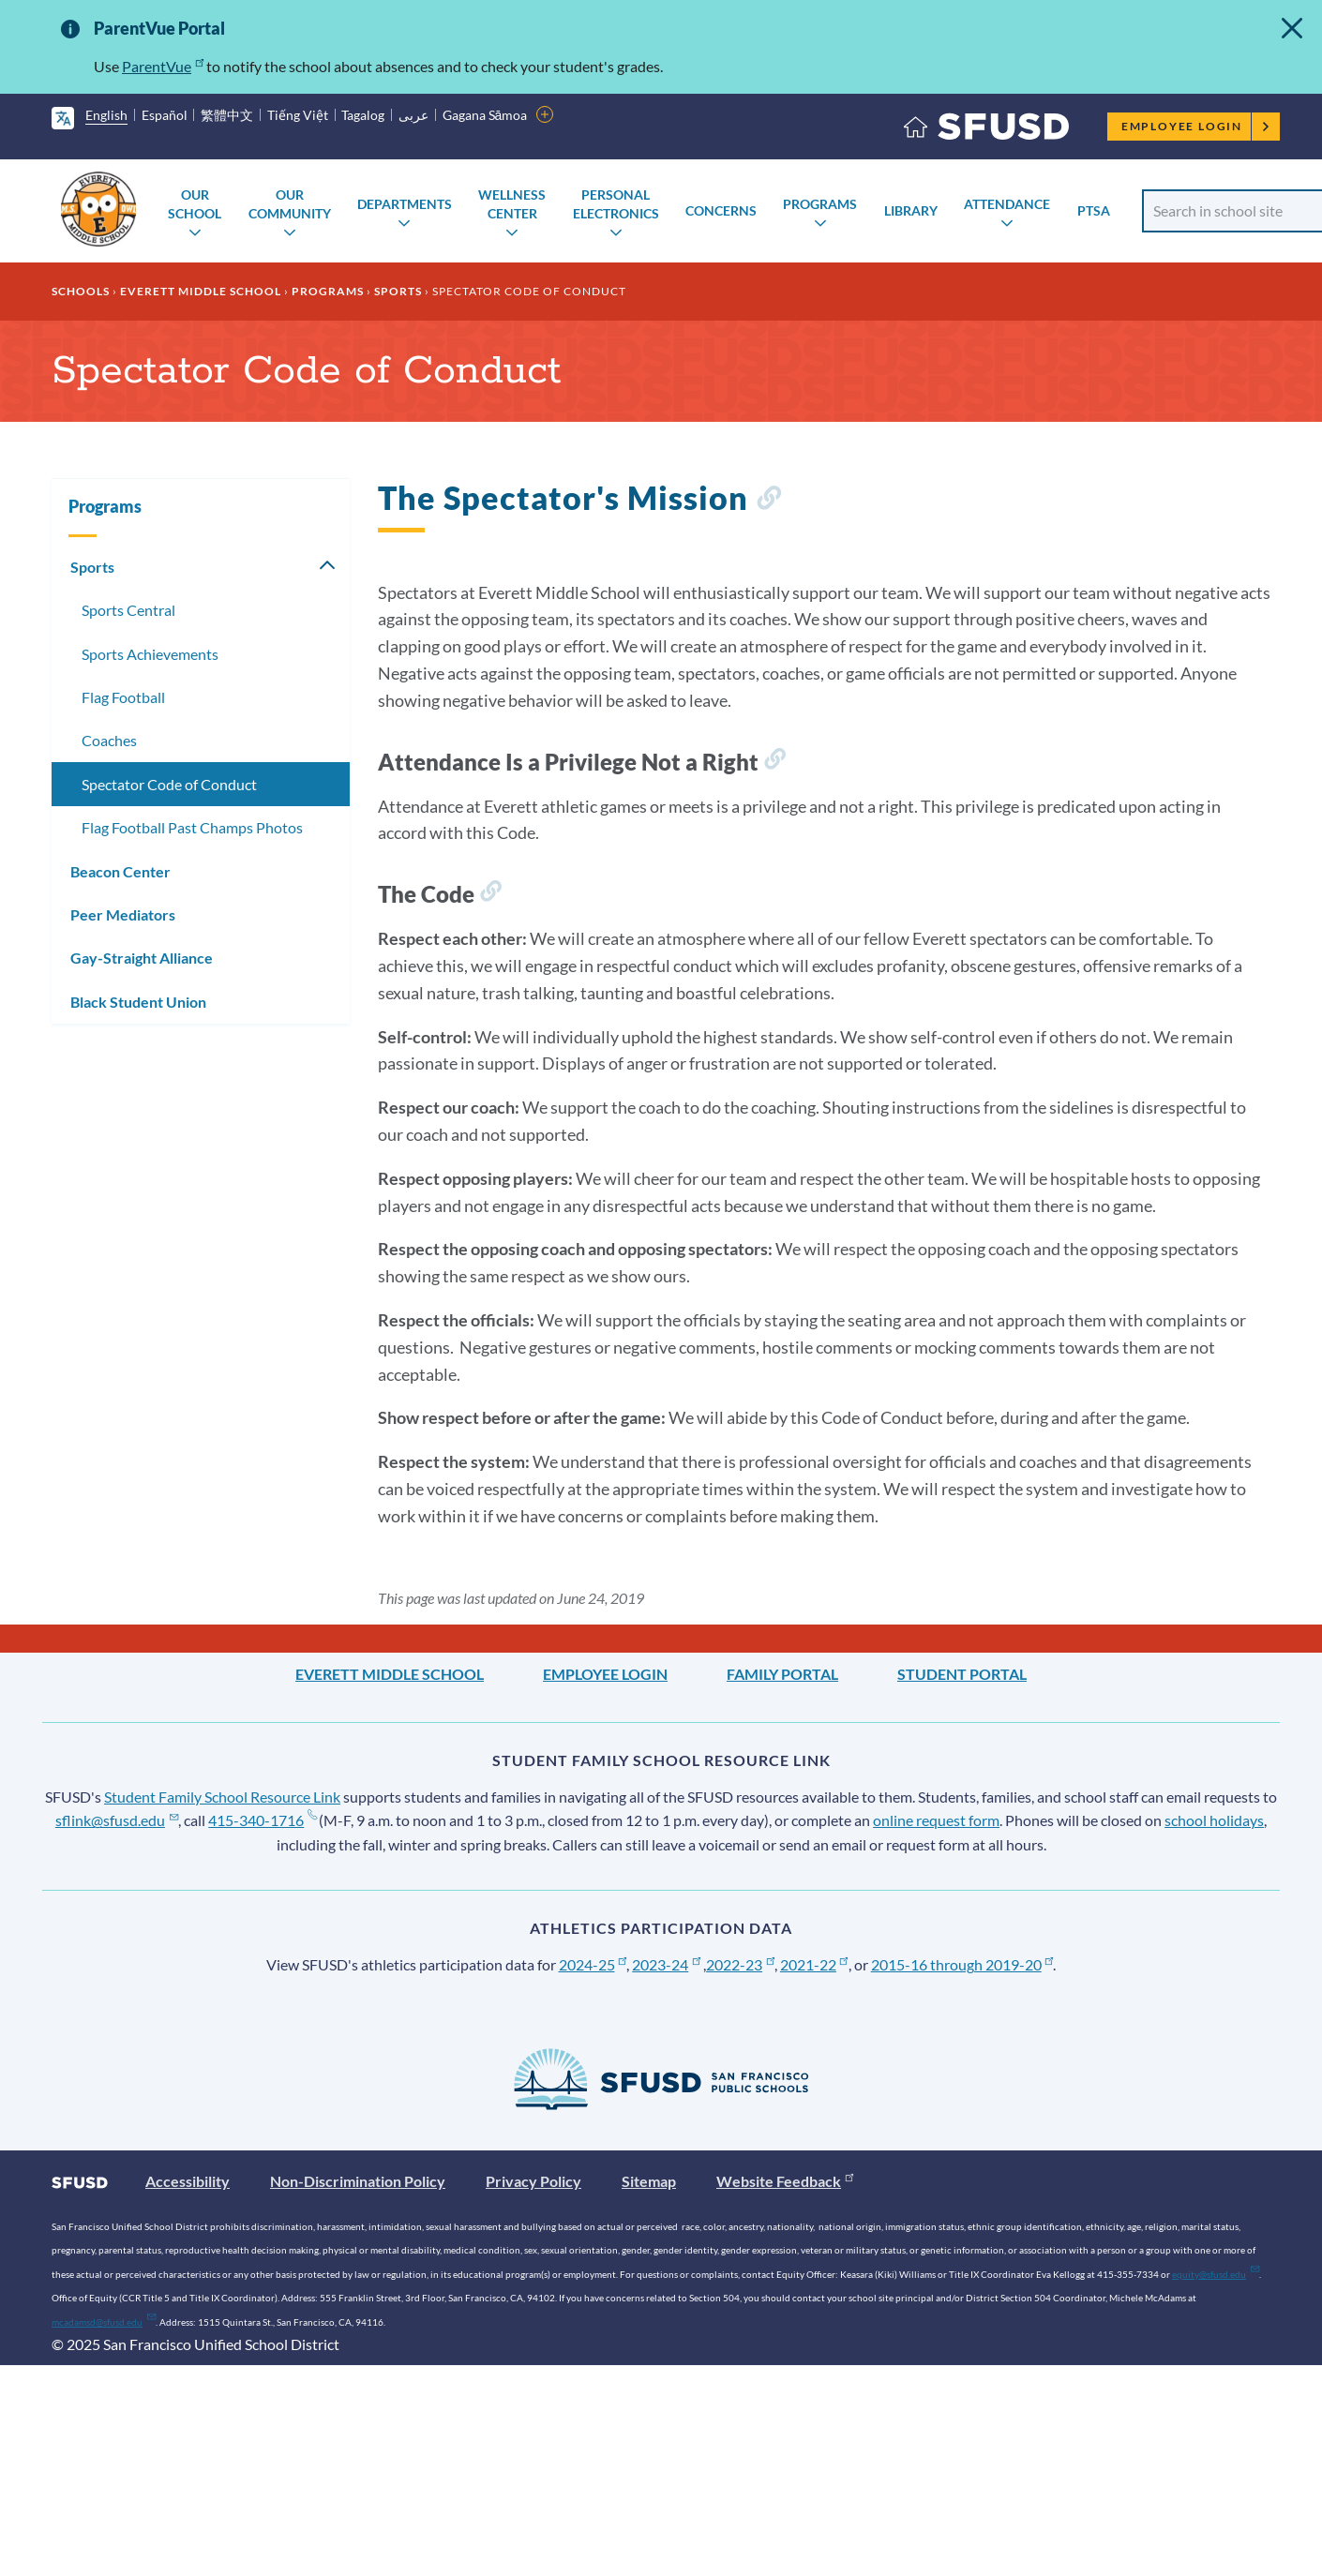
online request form (936, 1820)
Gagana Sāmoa (485, 115)
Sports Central (128, 610)
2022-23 (740, 1964)
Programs (820, 204)
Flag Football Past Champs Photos (192, 827)
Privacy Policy (533, 2181)
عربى (413, 115)
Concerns (721, 210)
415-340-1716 (262, 1820)
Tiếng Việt (297, 115)
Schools (81, 291)
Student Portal (962, 1674)
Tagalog (362, 115)
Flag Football (123, 697)
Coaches (109, 740)
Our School (194, 204)
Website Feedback (784, 2181)
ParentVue (162, 66)
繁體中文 (227, 115)
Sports (398, 291)
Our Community (289, 204)
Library (911, 210)
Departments (404, 204)
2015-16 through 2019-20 (962, 1964)
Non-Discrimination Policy (357, 2181)
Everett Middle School (200, 291)
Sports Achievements (150, 654)
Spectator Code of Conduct (169, 784)
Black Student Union (138, 1002)
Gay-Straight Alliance (141, 957)
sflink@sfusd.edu (116, 1820)
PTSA (1093, 210)
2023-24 (666, 1964)
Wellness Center (512, 204)
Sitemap (649, 2181)
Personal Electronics (616, 204)
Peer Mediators (122, 914)
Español (165, 115)
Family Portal (782, 1674)
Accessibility (187, 2181)
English (106, 115)
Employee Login (1195, 126)
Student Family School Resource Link (222, 1796)
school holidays (1214, 1820)
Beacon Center (120, 871)
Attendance (1007, 204)
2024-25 (593, 1964)
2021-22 (814, 1964)
